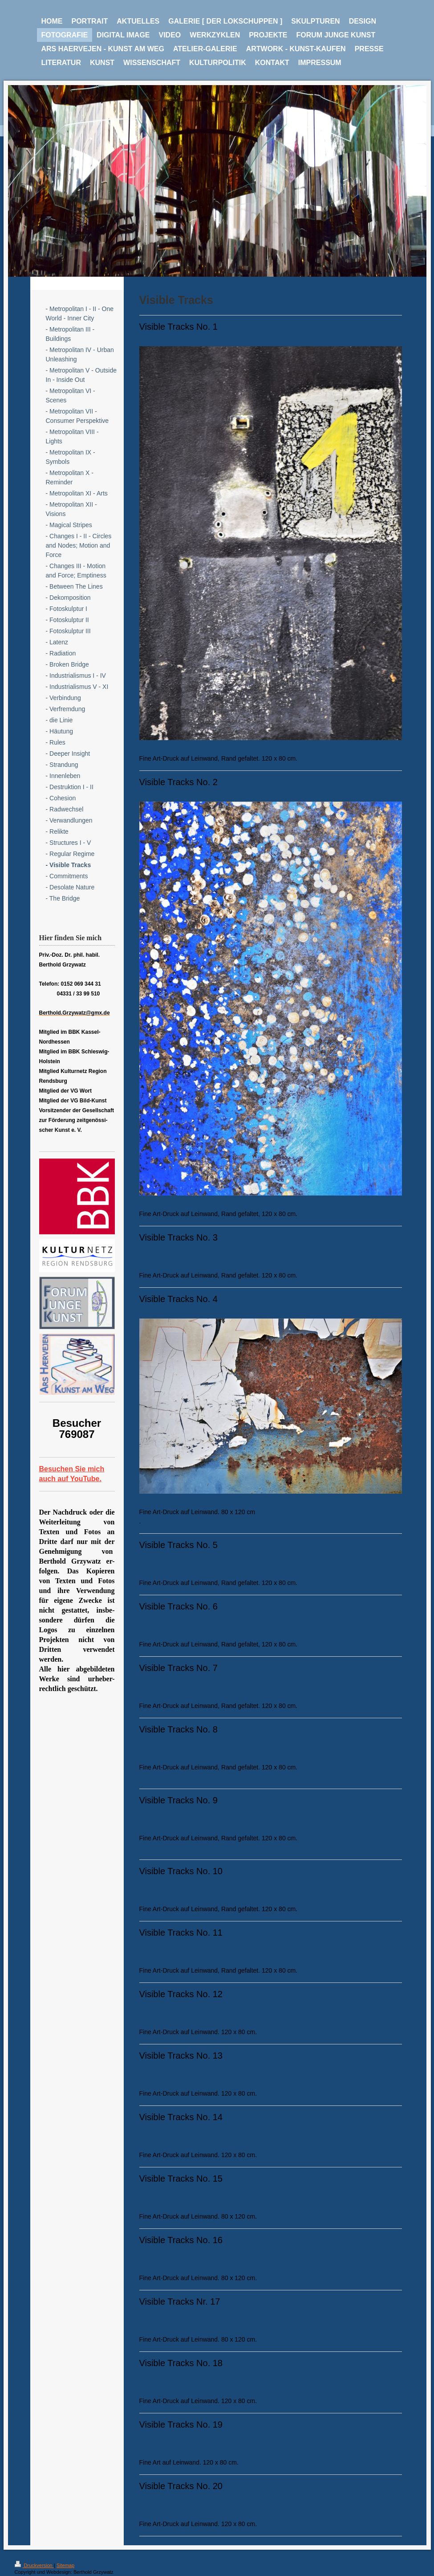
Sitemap (65, 2565)
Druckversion (34, 2565)
